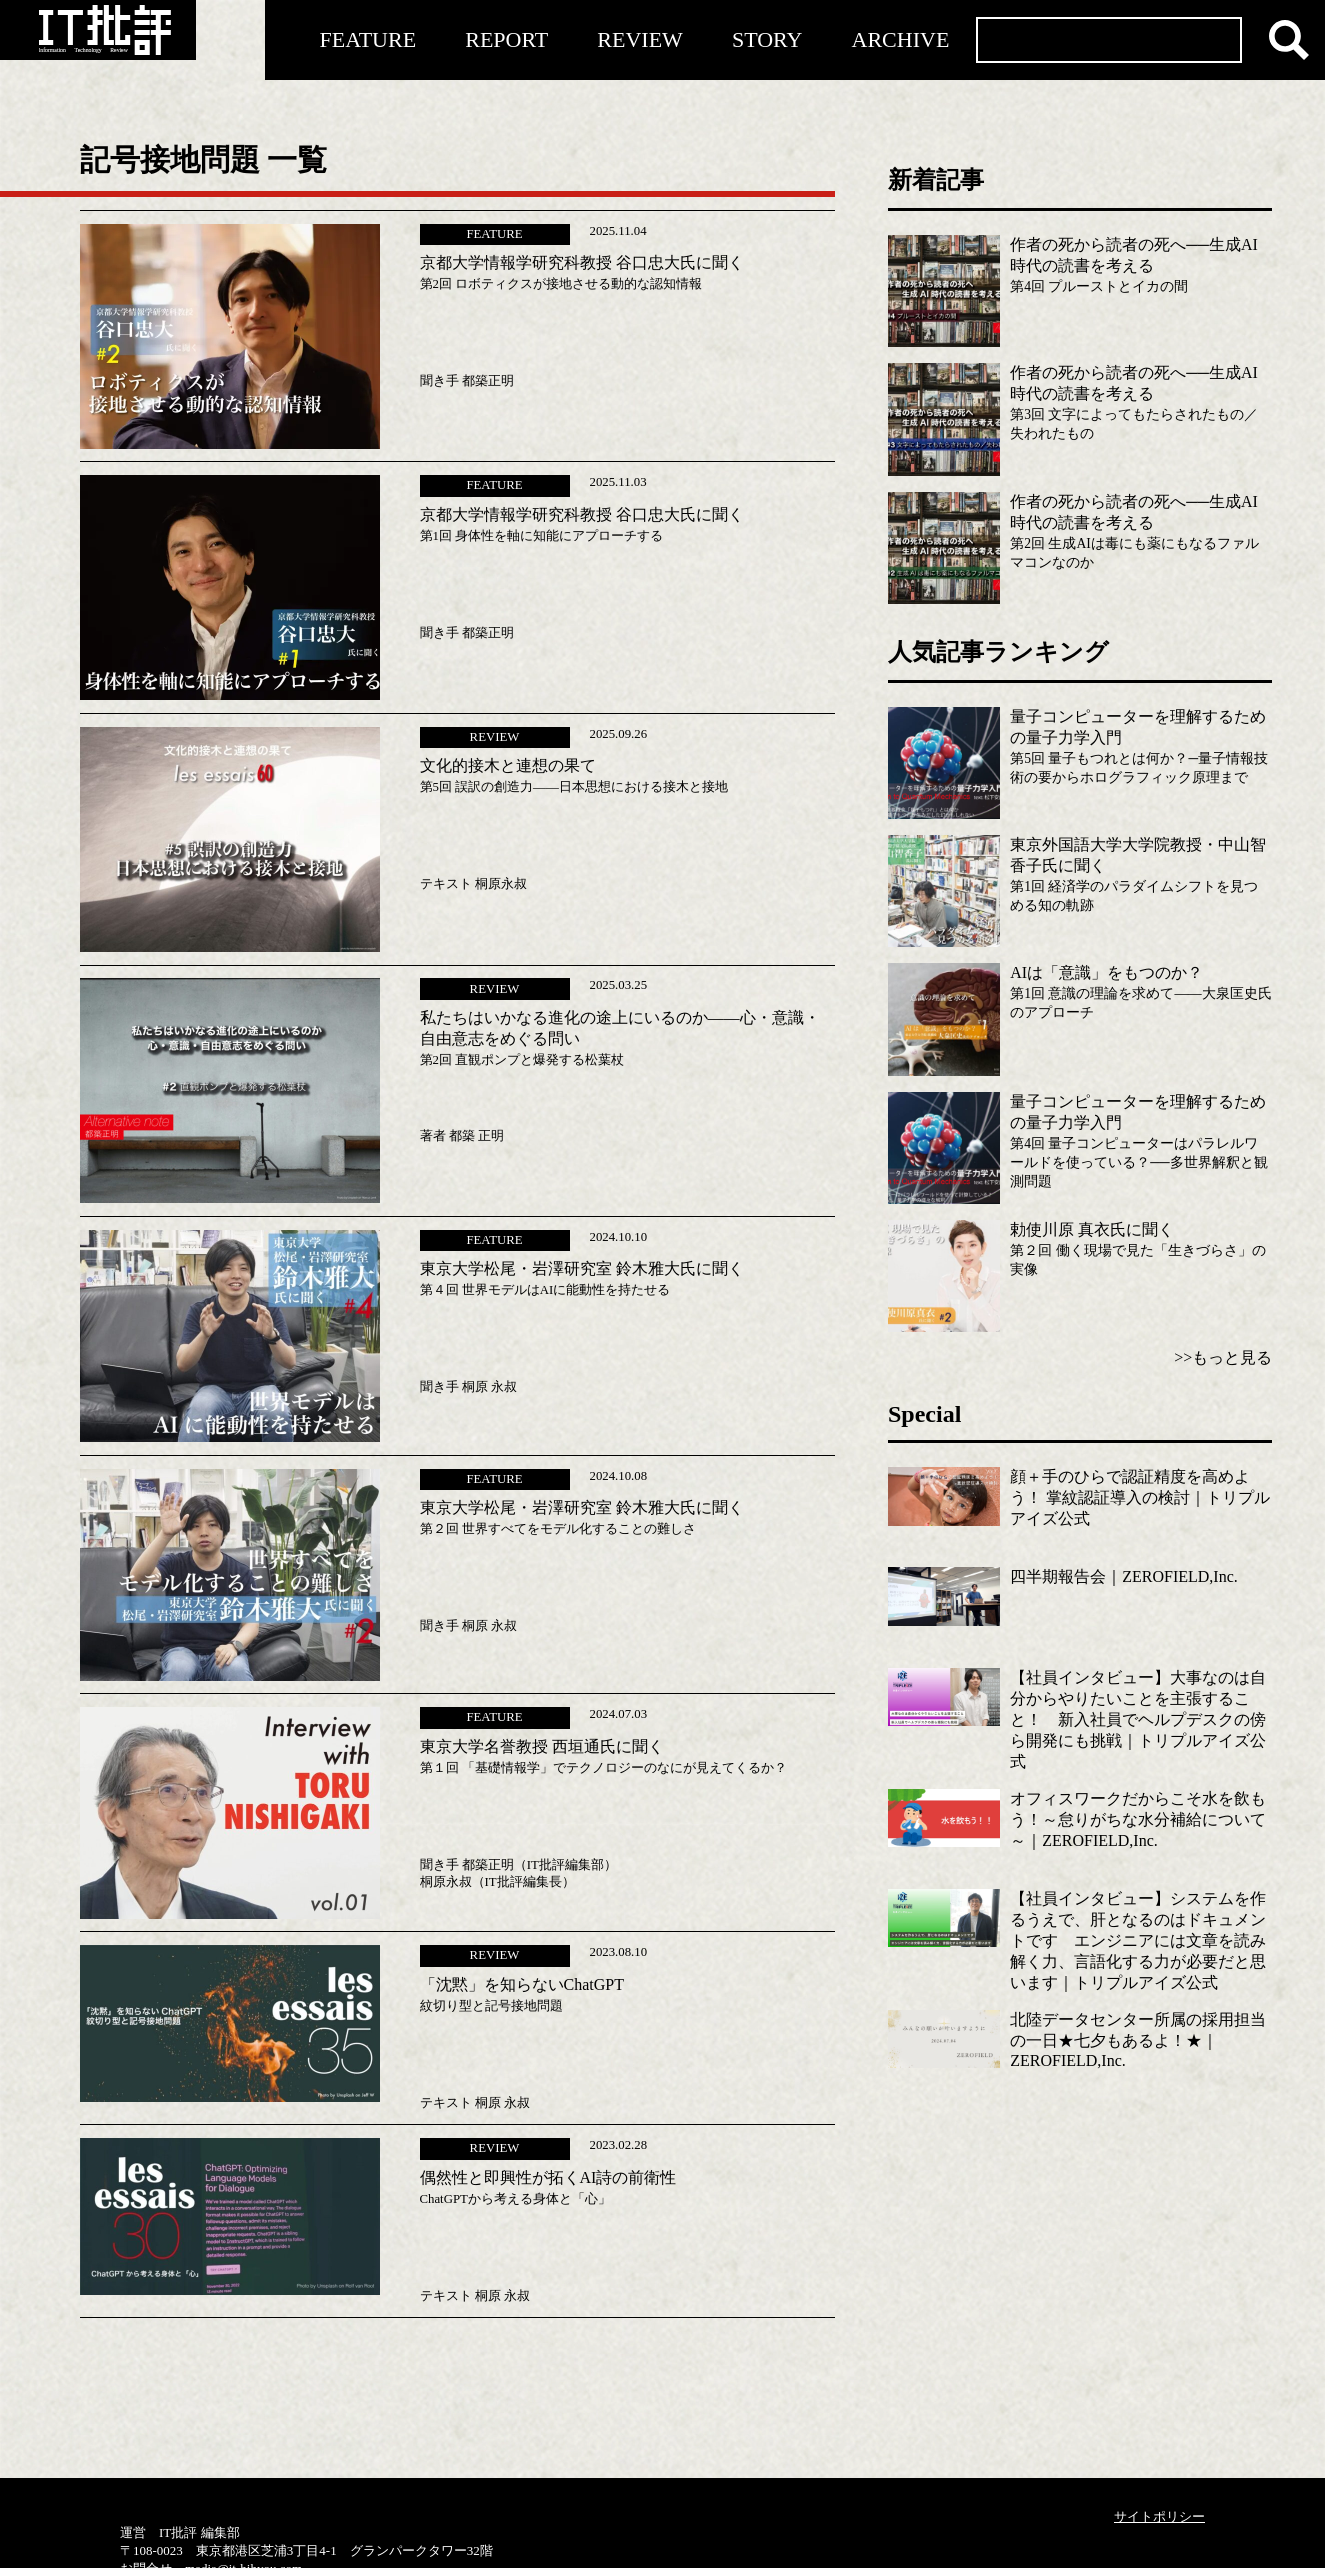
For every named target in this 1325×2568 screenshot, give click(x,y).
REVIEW (640, 39)
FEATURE (368, 39)
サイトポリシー (1159, 2516)
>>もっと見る (1223, 1357)
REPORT (506, 39)
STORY (767, 39)
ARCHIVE (901, 39)
